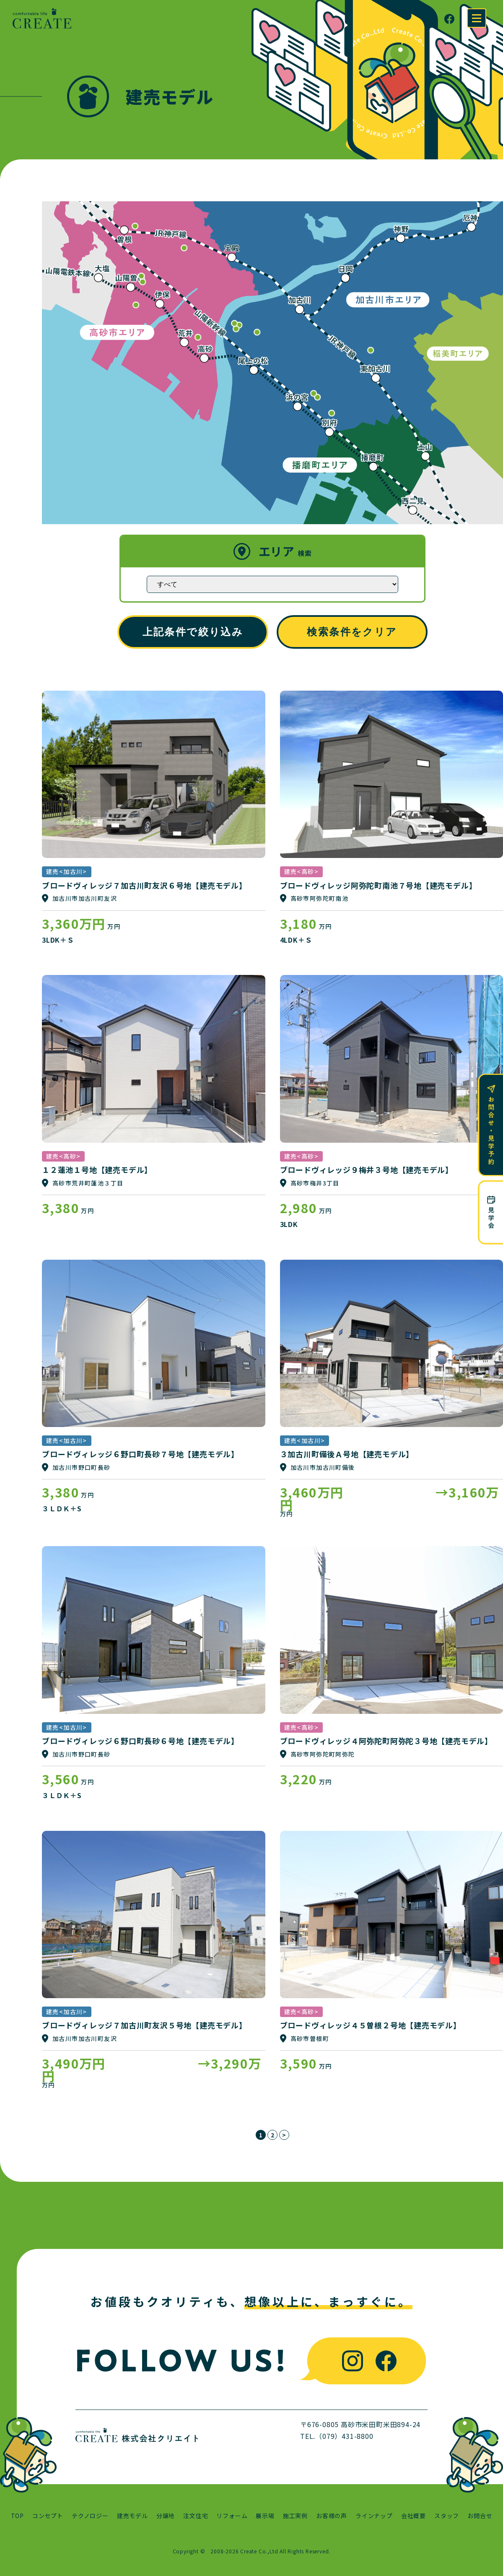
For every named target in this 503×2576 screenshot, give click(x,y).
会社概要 (413, 2515)
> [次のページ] (284, 2135)
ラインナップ (374, 2515)
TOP (17, 2515)
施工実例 (295, 2515)
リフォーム (231, 2515)
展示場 (265, 2515)
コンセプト (47, 2515)
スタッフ (446, 2515)
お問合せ (479, 2515)
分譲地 (165, 2515)
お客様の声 (331, 2515)
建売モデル (132, 2515)
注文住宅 (195, 2515)
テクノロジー (90, 2515)
